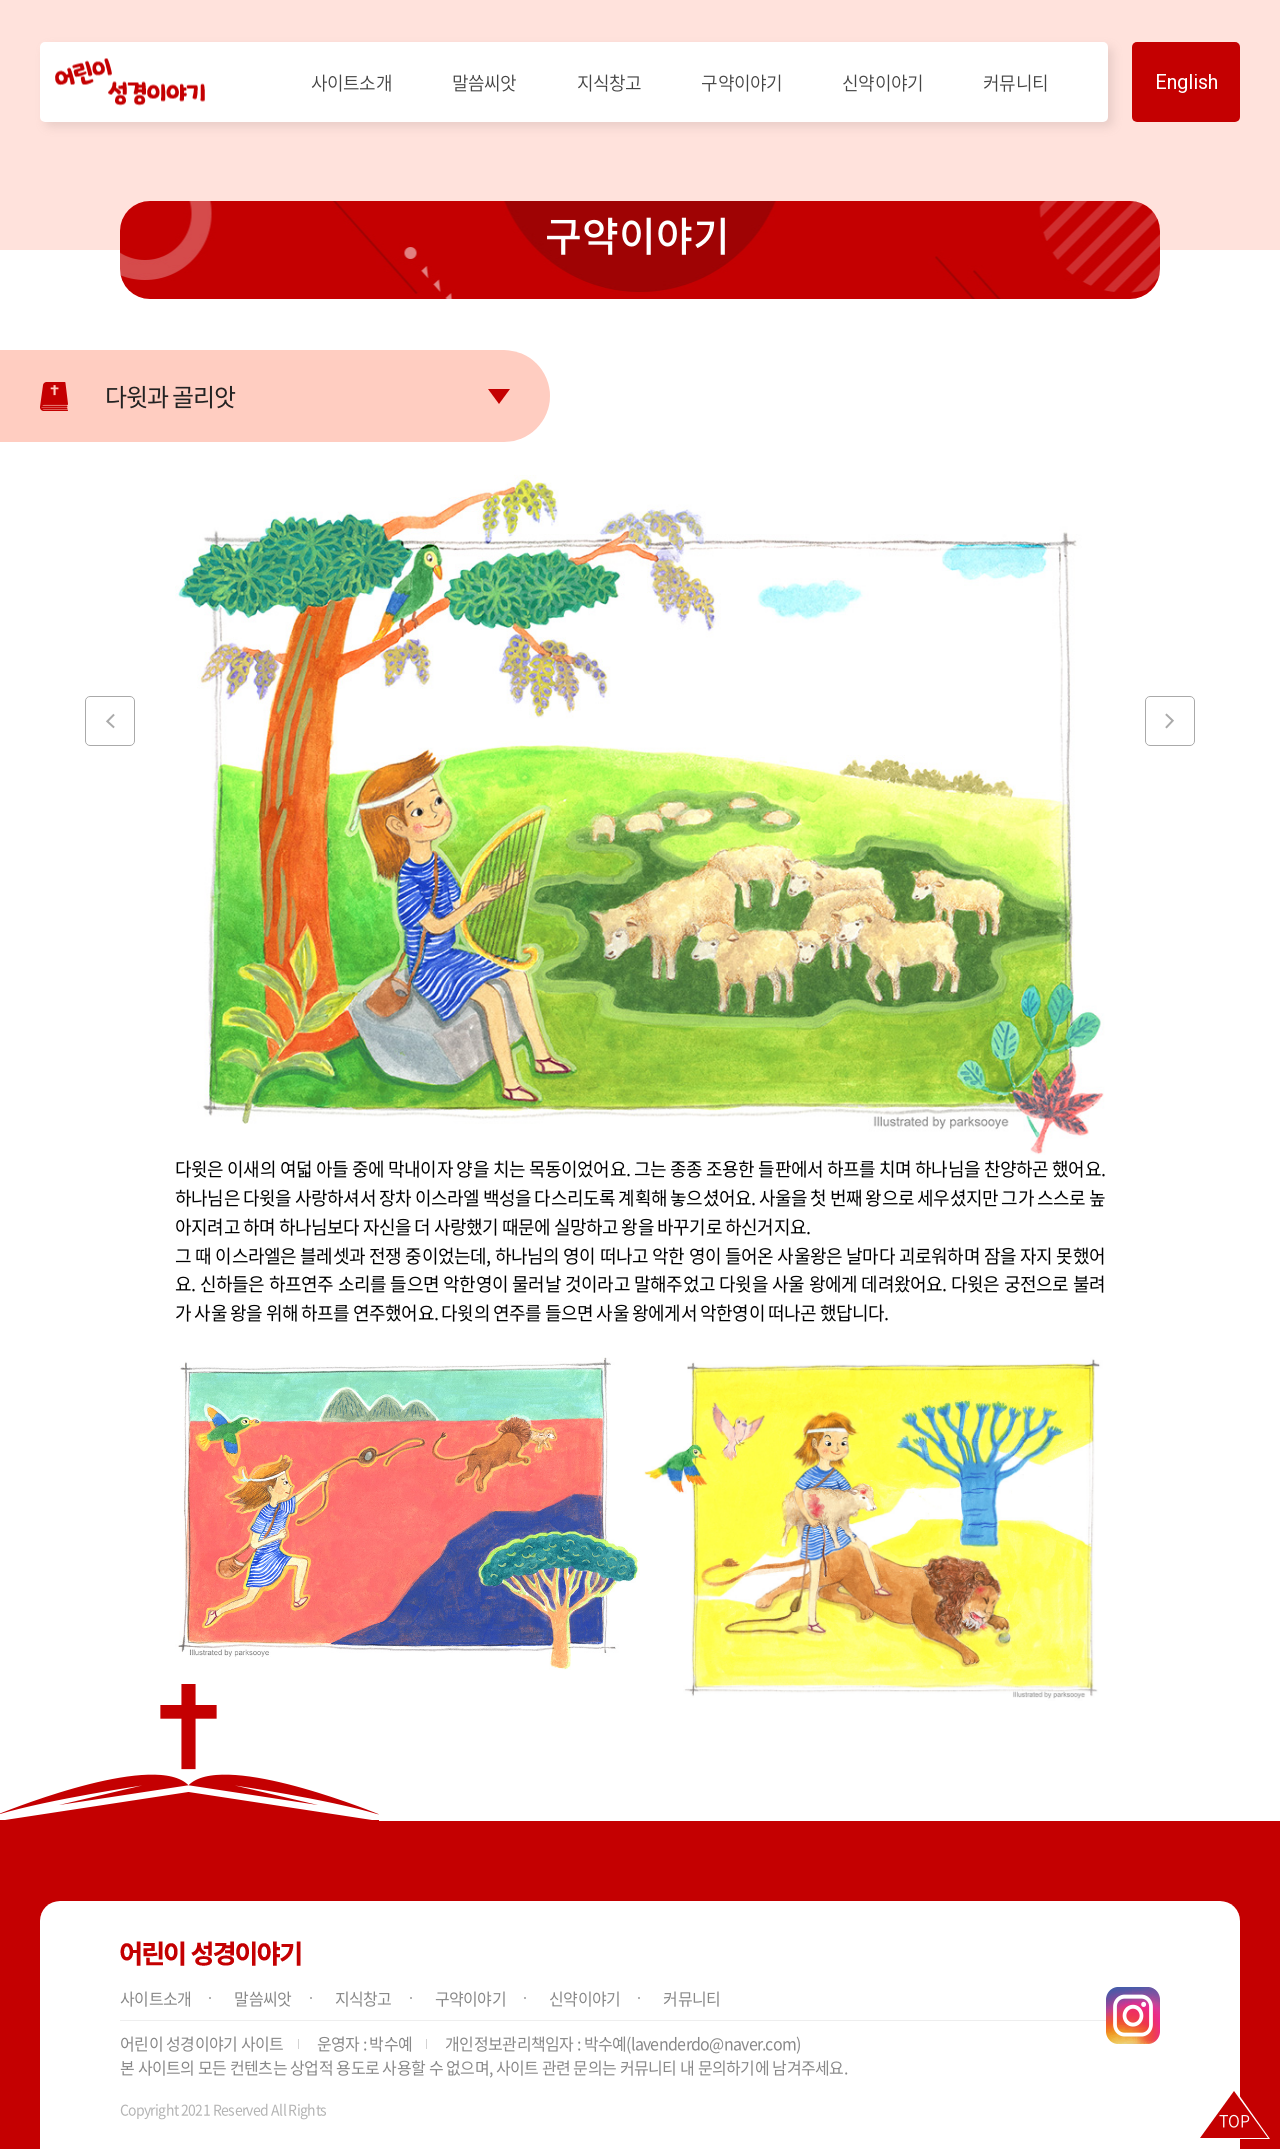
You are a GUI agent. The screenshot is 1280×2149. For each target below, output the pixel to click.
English (1186, 82)
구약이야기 (741, 82)
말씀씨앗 (484, 82)
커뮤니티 (1015, 82)
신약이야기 (882, 82)
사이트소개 (351, 82)
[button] (110, 721)
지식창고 (609, 82)
